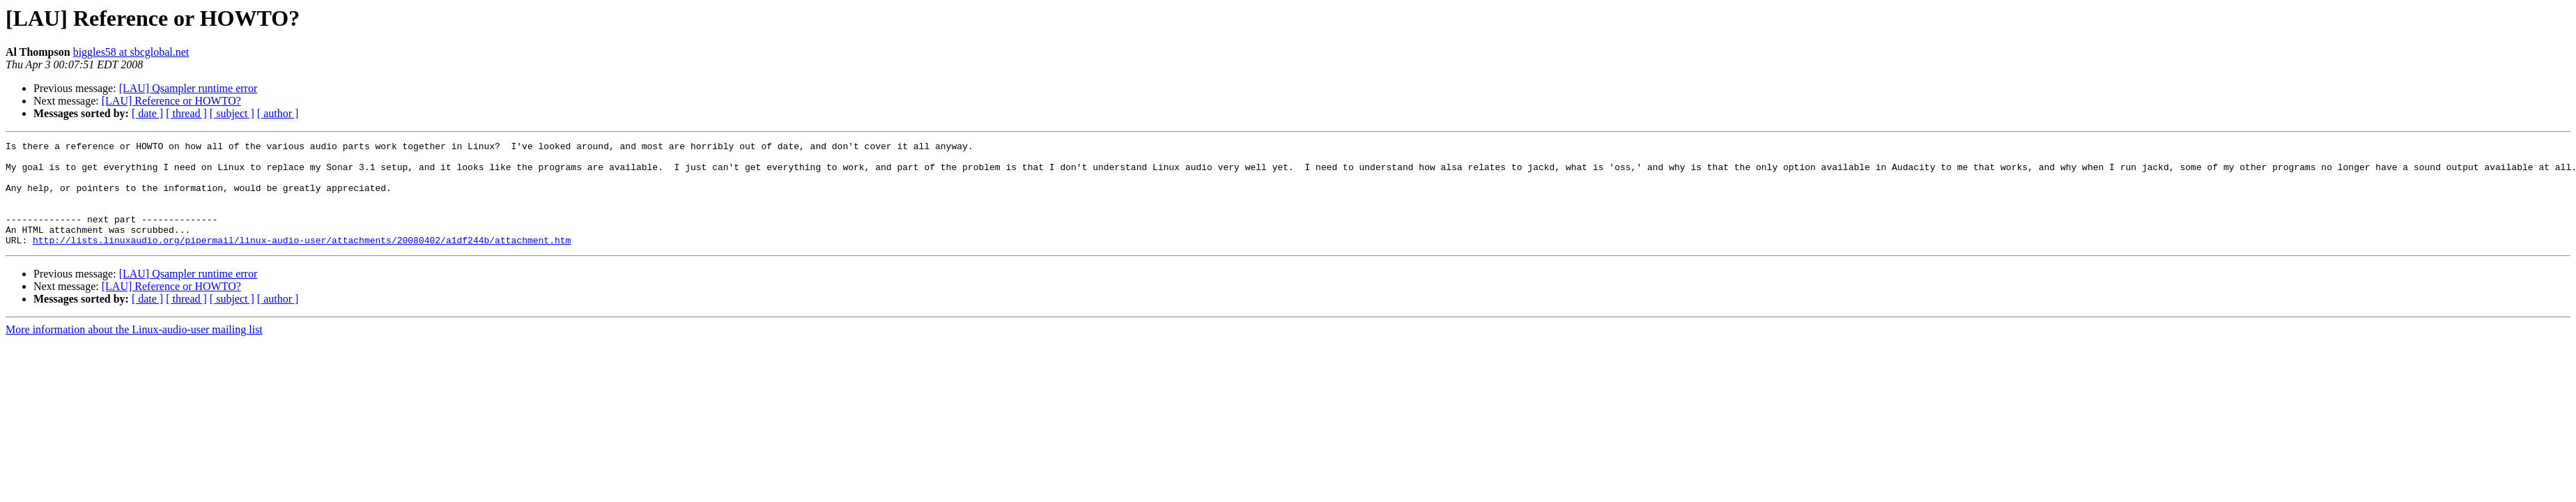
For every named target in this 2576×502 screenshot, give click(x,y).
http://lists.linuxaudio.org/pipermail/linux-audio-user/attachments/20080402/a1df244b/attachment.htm (302, 260)
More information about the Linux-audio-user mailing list (134, 350)
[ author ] (278, 113)
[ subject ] (232, 113)
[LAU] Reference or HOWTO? (171, 101)
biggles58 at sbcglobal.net (131, 52)
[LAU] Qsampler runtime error (188, 88)
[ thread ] (186, 113)
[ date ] (147, 113)
